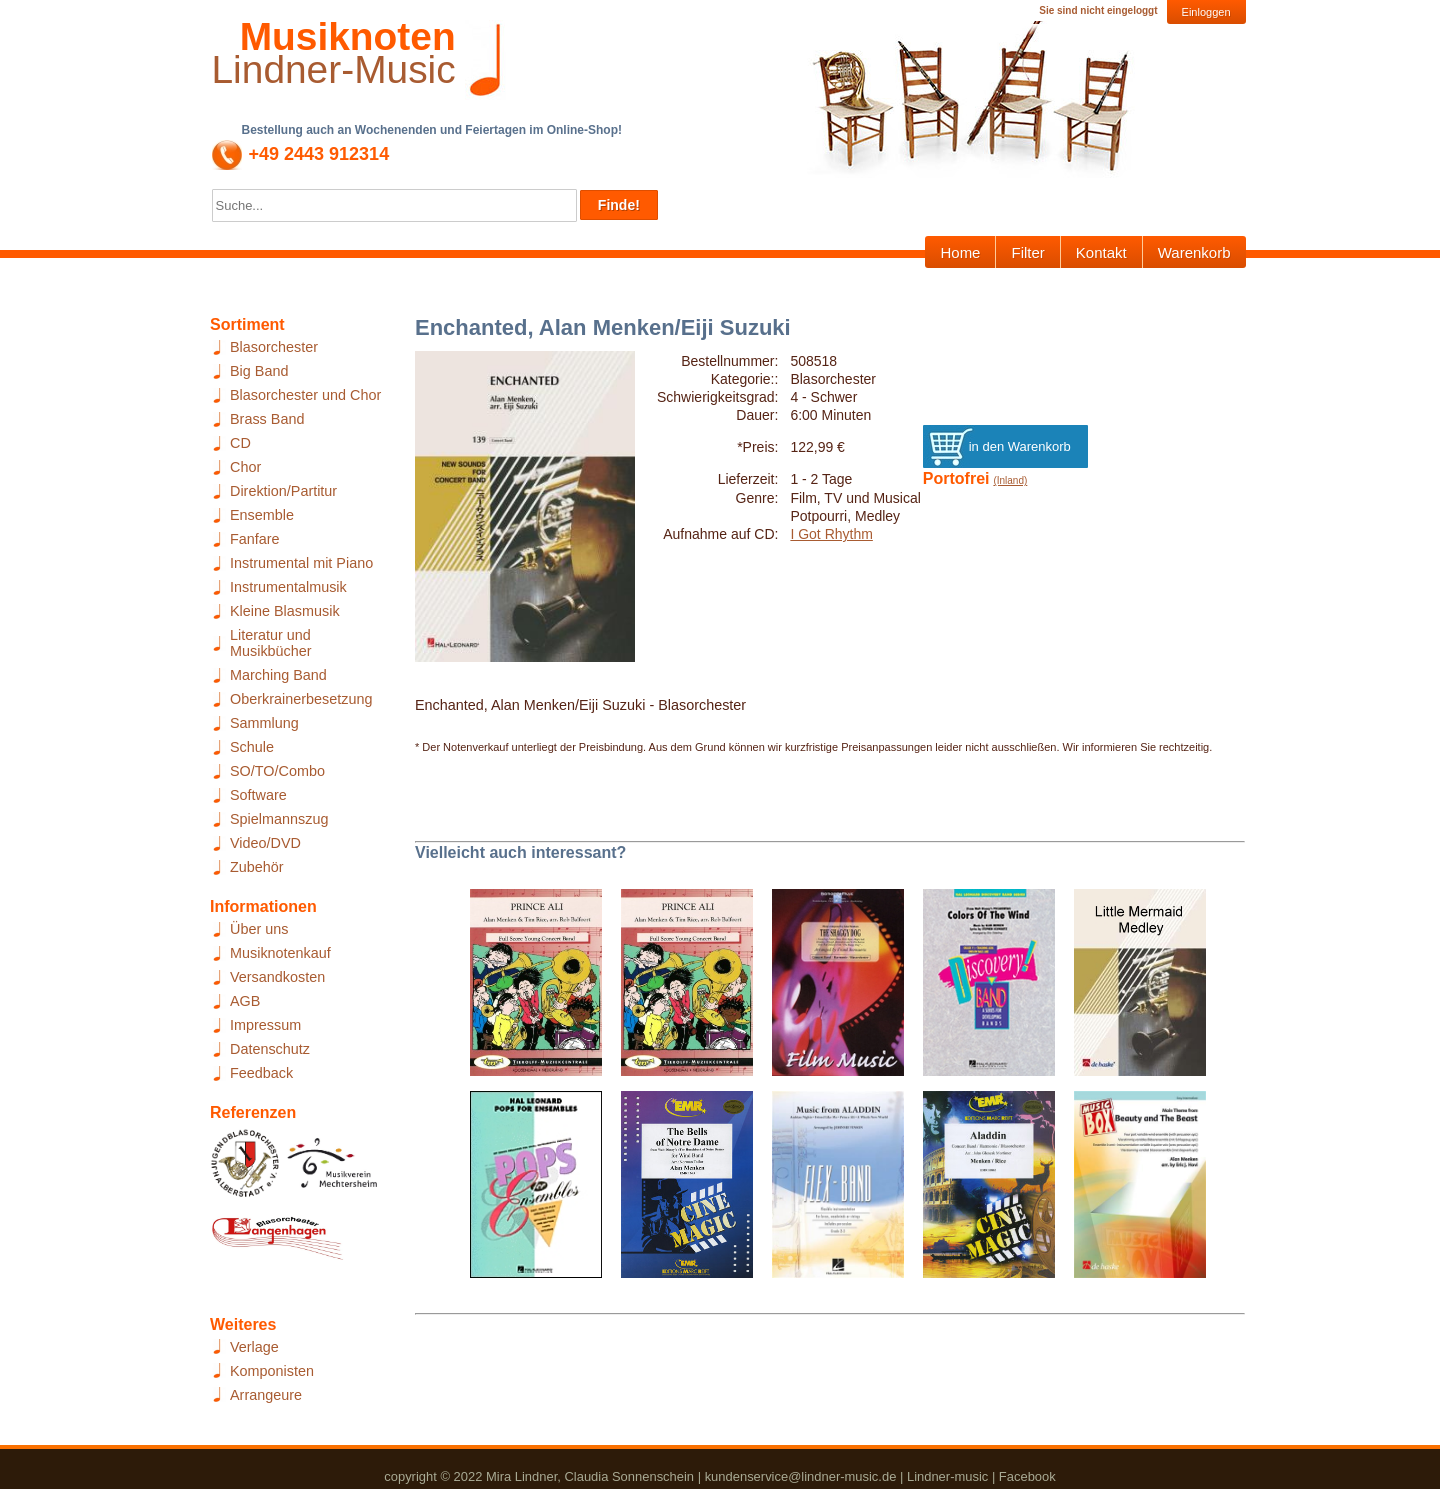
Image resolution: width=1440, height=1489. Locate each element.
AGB (245, 1001)
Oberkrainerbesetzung (301, 699)
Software (258, 795)
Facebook (1027, 1476)
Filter (1027, 252)
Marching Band (278, 675)
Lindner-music (947, 1476)
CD (240, 443)
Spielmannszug (279, 819)
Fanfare (255, 539)
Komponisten (272, 1371)
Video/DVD (265, 843)
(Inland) (1010, 480)
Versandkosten (277, 977)
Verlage (254, 1347)
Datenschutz (270, 1049)
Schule (252, 747)
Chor (245, 467)
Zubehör (257, 867)
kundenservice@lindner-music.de (801, 1476)
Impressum (265, 1025)
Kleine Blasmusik (285, 611)
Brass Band (267, 419)
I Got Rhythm (831, 534)
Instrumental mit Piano (301, 563)
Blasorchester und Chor (305, 395)
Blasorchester (274, 347)
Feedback (261, 1073)
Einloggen (1206, 12)
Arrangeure (266, 1395)
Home (960, 252)
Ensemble (262, 515)
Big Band (259, 371)
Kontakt (1101, 252)
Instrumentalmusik (288, 587)
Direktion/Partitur (283, 491)
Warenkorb (1194, 252)
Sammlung (264, 723)
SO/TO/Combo (277, 771)
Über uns (259, 929)
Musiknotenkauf (280, 953)
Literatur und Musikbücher (271, 643)
